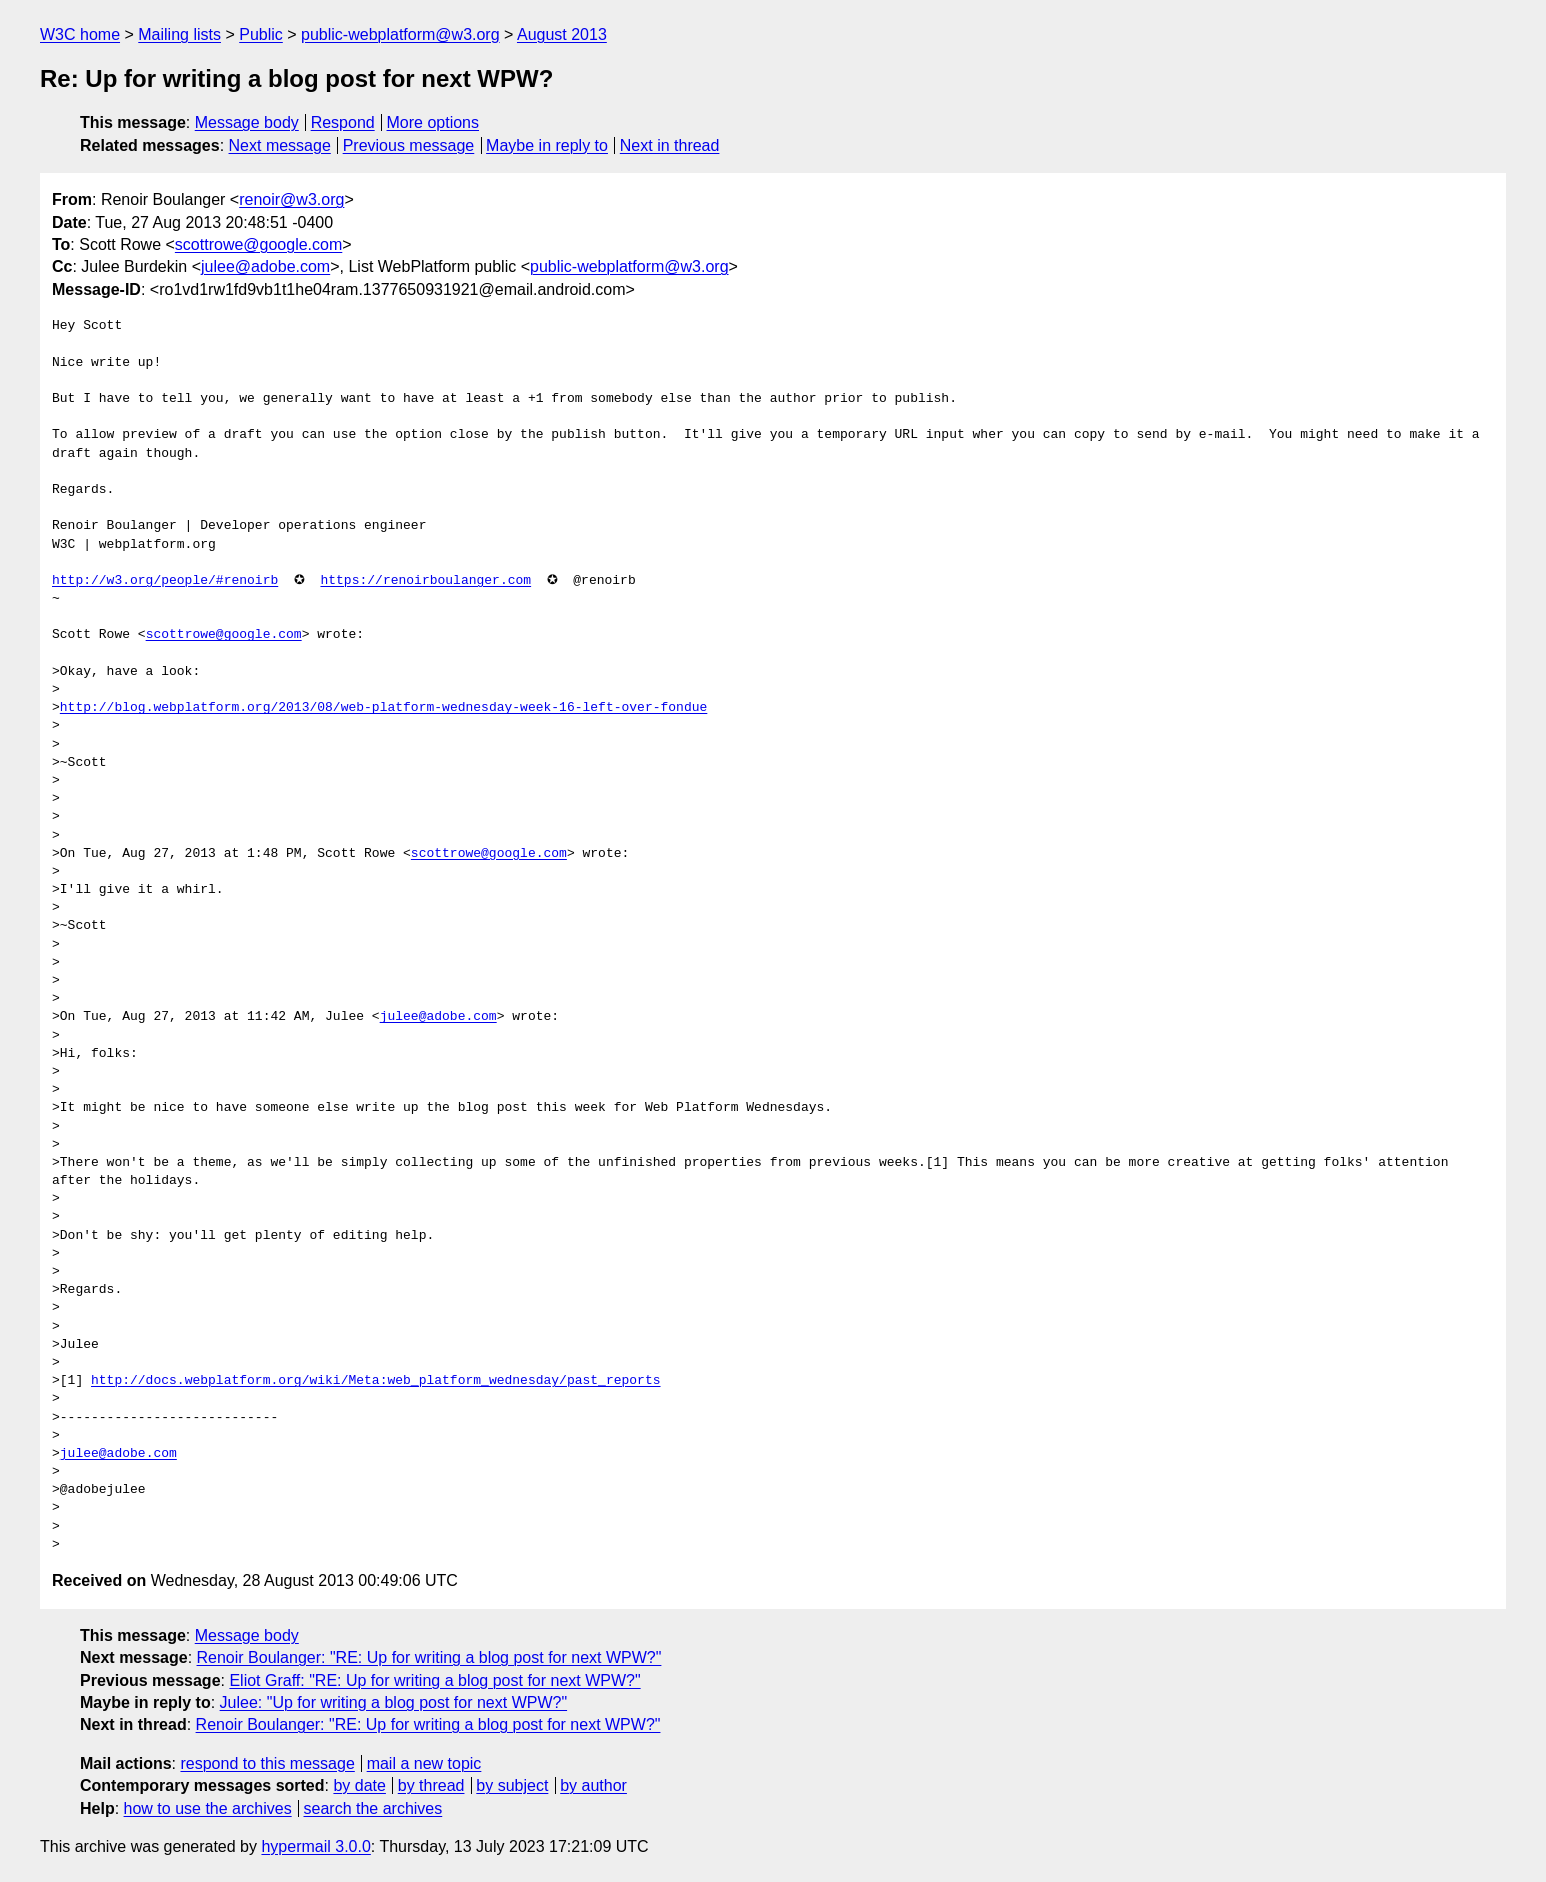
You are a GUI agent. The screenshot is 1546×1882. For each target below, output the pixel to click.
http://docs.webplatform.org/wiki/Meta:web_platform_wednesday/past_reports (375, 1381)
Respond (343, 122)
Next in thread (670, 145)
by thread (431, 1785)
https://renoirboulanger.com (425, 581)
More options (433, 122)
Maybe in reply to (547, 145)
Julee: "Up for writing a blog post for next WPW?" (394, 1702)
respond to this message (267, 1763)
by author (593, 1785)
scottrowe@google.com (258, 244)
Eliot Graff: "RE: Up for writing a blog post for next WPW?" (434, 1680)
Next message (280, 145)
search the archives (373, 1808)
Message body (247, 122)
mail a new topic (424, 1763)
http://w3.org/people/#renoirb (165, 581)
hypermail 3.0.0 (315, 1846)
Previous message (409, 145)
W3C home (80, 34)
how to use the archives (208, 1808)
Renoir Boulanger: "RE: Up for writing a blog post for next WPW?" (429, 1657)
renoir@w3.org (291, 199)
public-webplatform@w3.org (400, 34)
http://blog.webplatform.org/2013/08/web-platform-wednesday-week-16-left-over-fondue (383, 708)
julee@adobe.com (265, 266)
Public (261, 34)
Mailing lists (179, 34)
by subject (512, 1785)
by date (359, 1785)
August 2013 (562, 34)
